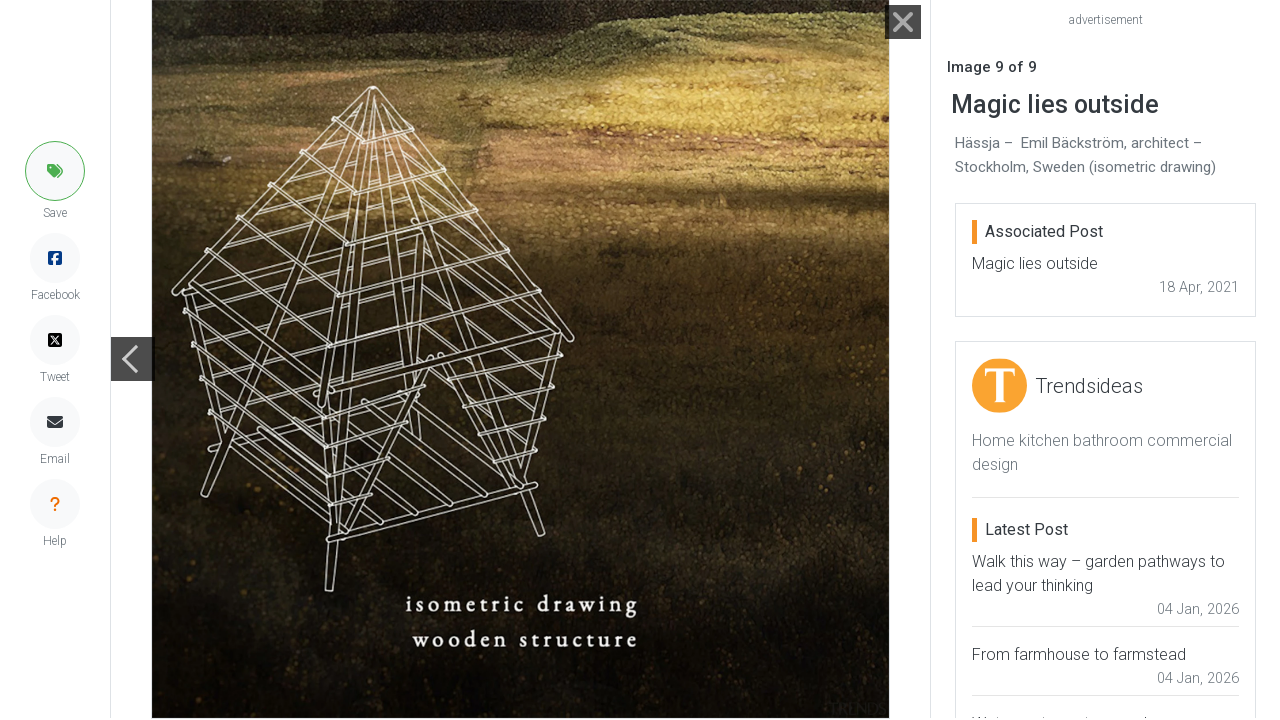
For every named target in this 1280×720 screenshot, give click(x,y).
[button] (55, 171)
